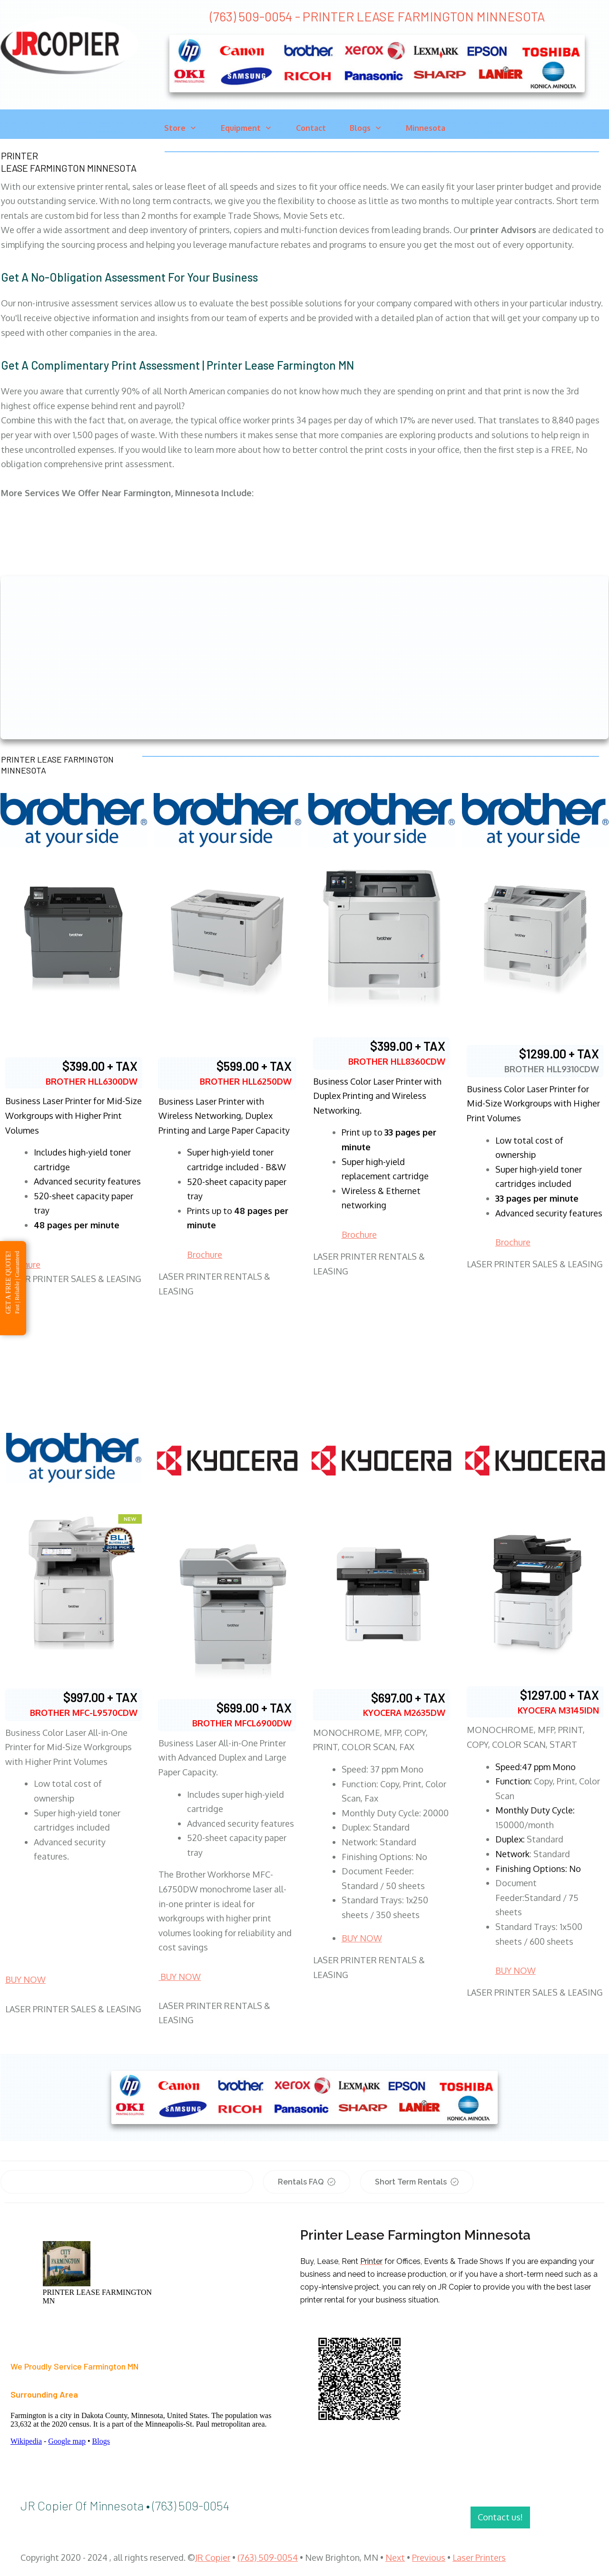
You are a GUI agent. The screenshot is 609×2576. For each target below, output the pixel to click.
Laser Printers (479, 2557)
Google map (67, 2441)
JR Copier (212, 2557)
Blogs (101, 2441)
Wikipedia (26, 2441)
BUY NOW (25, 1979)
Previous (428, 2557)
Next (395, 2557)
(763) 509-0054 (267, 2557)
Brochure (204, 1254)
